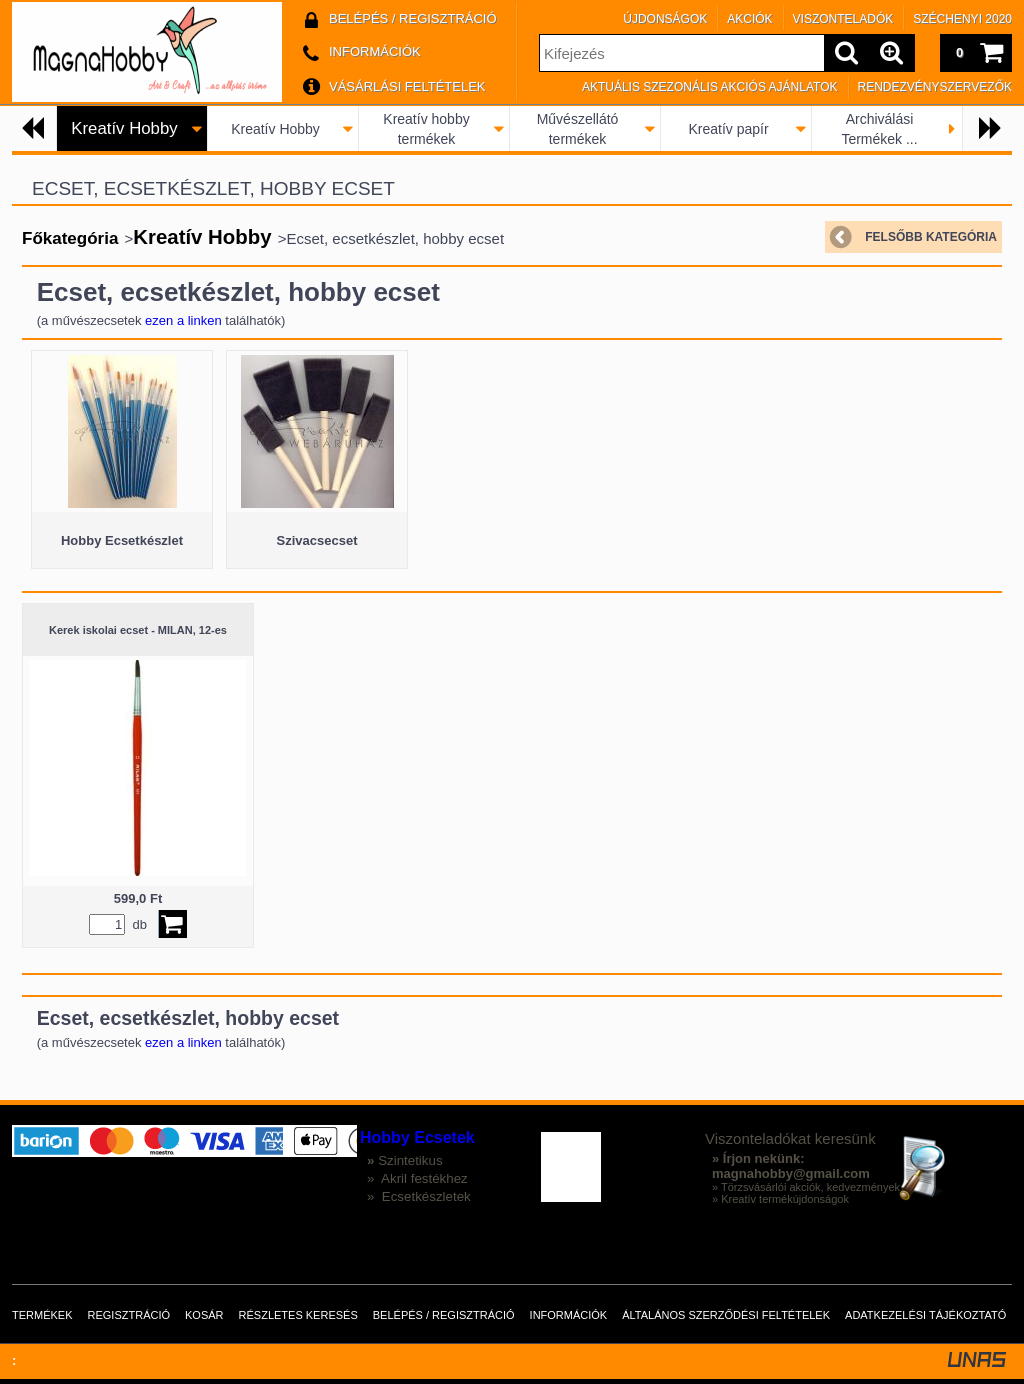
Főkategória (70, 238)
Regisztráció (129, 1315)
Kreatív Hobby (275, 129)
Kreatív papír (728, 129)
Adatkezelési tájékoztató (925, 1315)
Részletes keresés (298, 1315)
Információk (569, 1315)
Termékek (42, 1315)
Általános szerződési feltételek (726, 1315)
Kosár (204, 1315)
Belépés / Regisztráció (444, 1315)
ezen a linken (183, 320)
